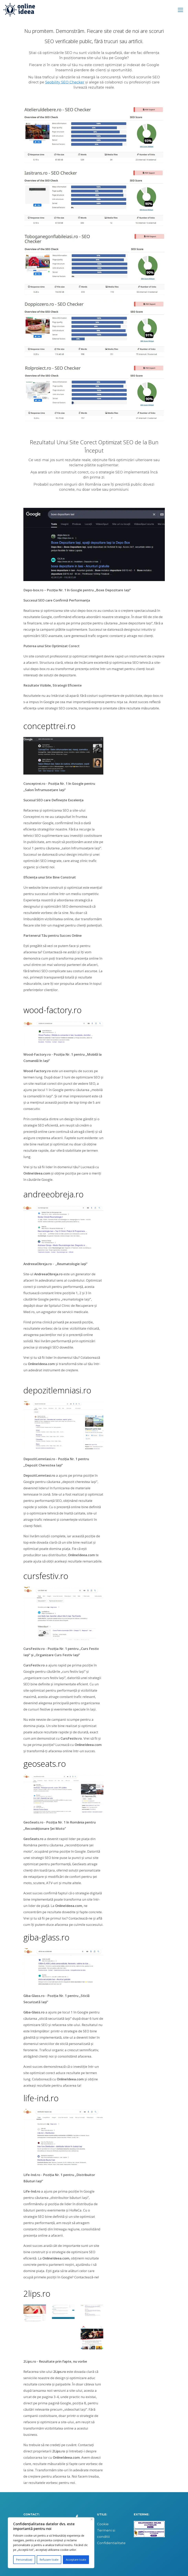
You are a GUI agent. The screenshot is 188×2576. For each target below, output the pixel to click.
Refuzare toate (49, 2559)
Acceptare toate (76, 2559)
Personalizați (24, 2559)
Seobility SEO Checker (64, 82)
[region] (51, 2542)
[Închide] (92, 2519)
